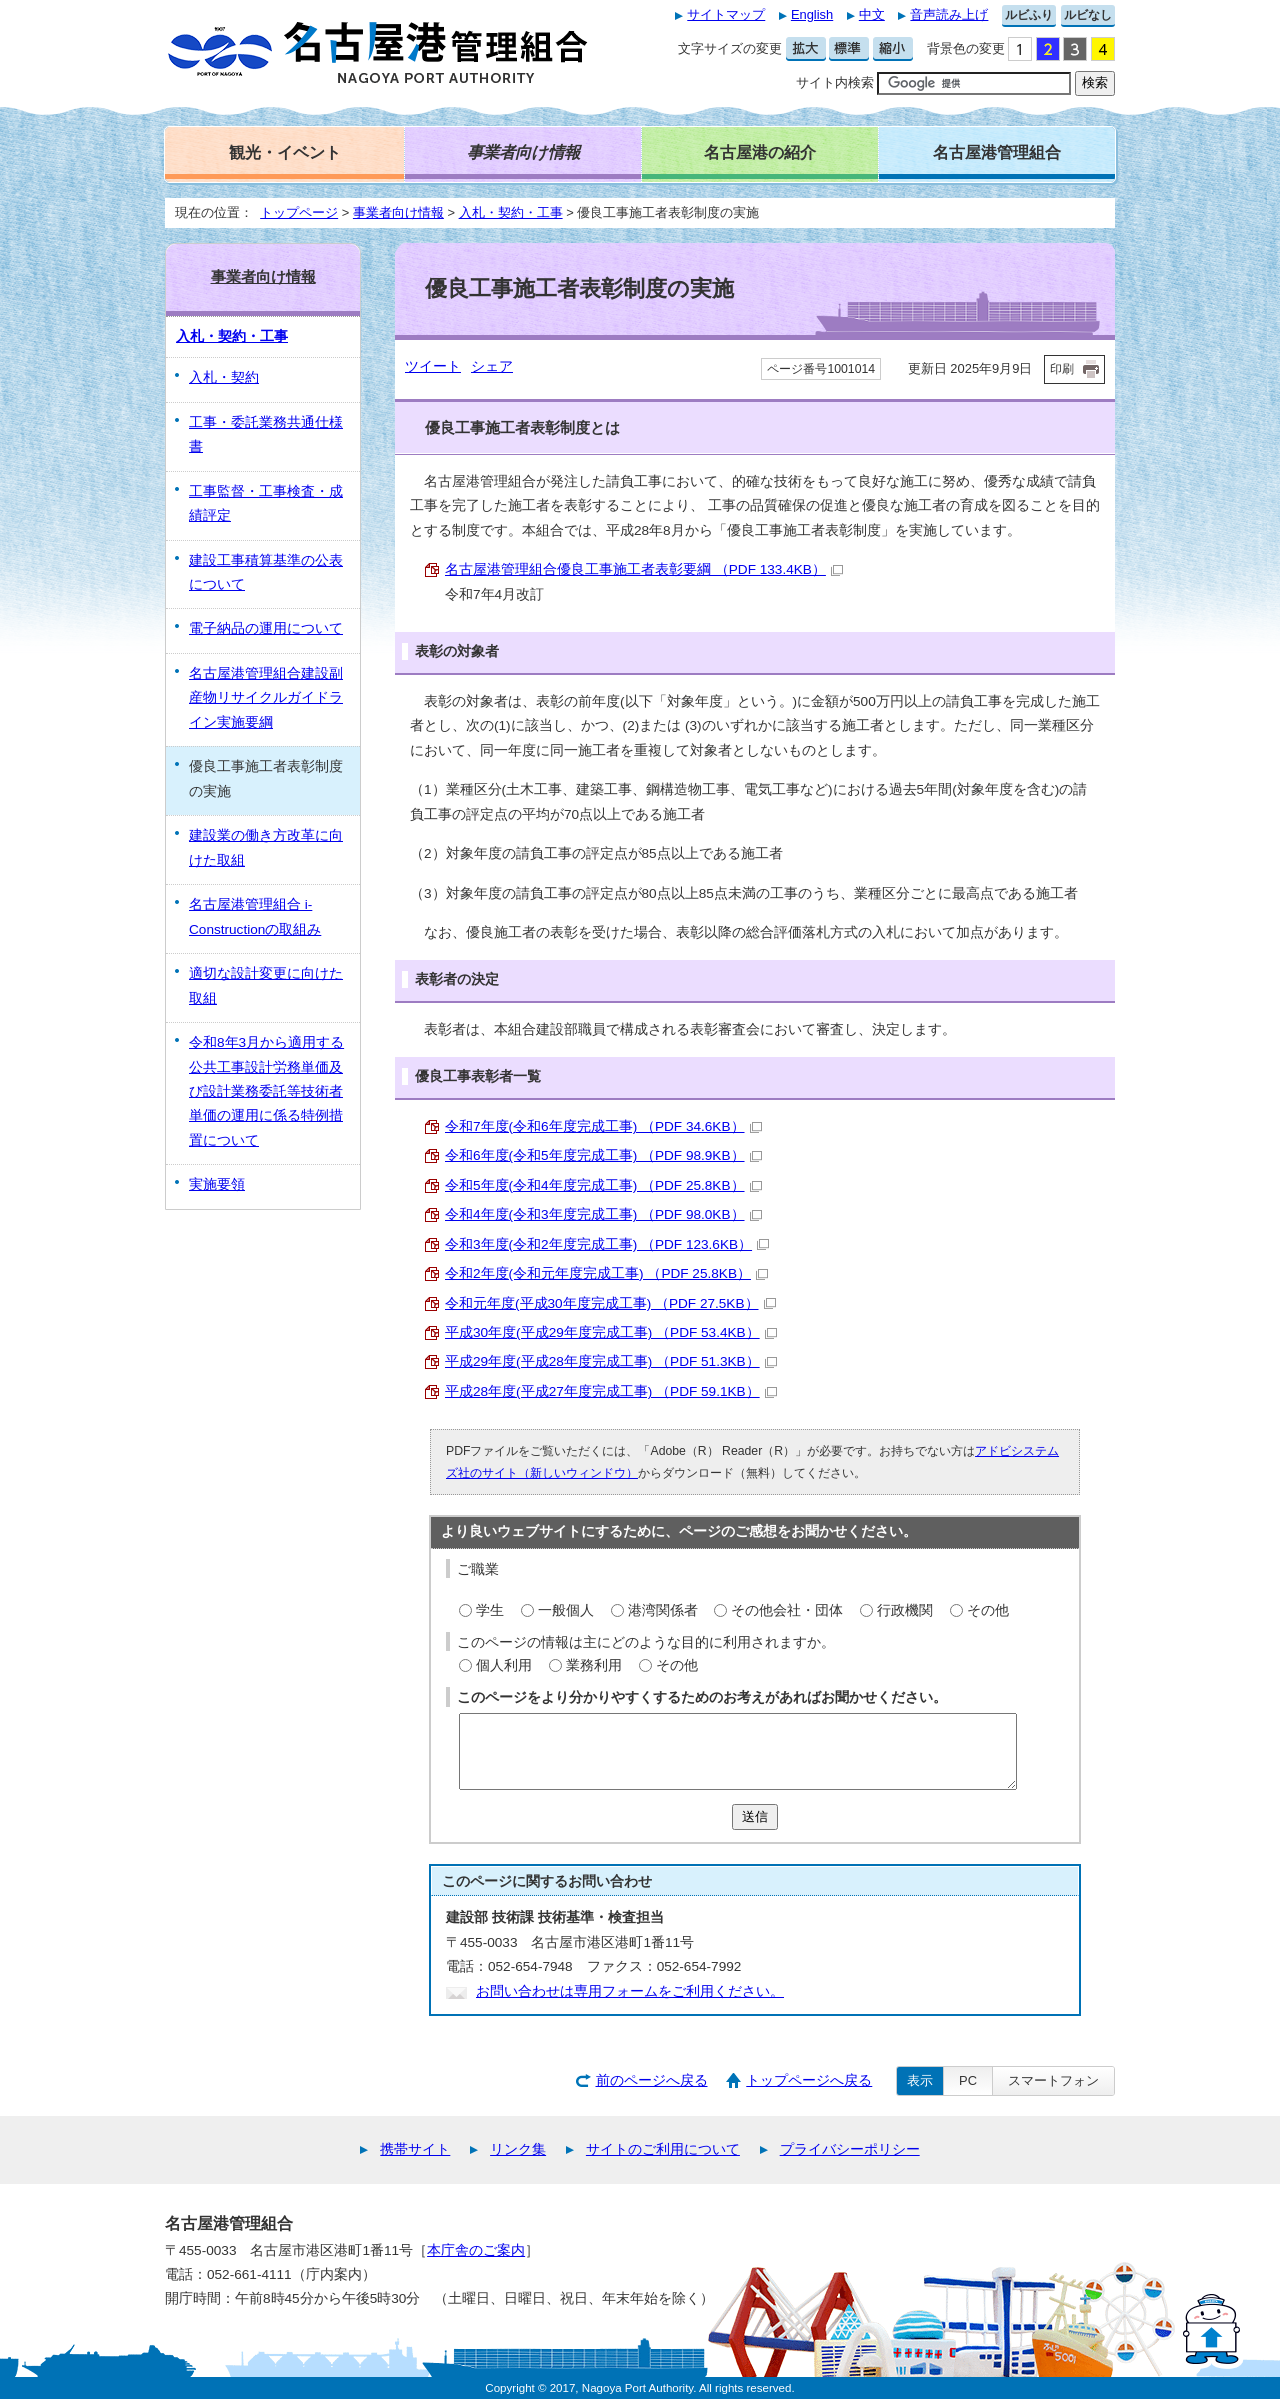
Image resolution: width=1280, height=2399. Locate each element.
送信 (755, 1816)
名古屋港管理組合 (997, 152)
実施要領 (217, 1184)
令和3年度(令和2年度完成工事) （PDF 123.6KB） (607, 1244)
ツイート (433, 366)
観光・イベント (285, 152)
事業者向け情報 (398, 212)
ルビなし (1088, 15)
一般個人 (566, 1610)
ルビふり (1029, 15)
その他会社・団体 (787, 1610)
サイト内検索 (835, 82)
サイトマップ (726, 14)
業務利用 (594, 1665)
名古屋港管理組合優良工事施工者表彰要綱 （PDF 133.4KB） (644, 569)
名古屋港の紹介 (760, 152)
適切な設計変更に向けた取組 (266, 985)
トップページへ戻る (809, 2080)
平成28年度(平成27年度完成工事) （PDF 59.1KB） (611, 1391)
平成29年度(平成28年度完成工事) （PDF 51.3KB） (611, 1361)
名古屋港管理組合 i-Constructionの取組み (255, 916)
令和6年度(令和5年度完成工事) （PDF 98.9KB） (603, 1155)
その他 (988, 1610)
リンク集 (518, 2149)
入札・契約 (224, 377)
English (812, 14)
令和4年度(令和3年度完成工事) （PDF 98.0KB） (603, 1214)
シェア (492, 366)
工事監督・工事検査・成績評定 (266, 503)
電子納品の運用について (266, 628)
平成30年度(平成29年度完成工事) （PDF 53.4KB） (611, 1332)
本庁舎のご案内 (476, 2250)
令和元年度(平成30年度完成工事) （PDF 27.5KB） (610, 1303)
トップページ (299, 212)
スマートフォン (1053, 2080)
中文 (872, 14)
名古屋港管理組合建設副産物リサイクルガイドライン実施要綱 (266, 698)
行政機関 (905, 1610)
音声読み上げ (949, 14)
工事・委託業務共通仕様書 (266, 434)
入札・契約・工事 (511, 212)
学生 (490, 1610)
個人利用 (504, 1665)
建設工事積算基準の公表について (266, 572)
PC (968, 2080)
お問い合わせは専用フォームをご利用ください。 (630, 1991)
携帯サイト (415, 2149)
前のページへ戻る (652, 2080)
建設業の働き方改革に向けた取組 (266, 847)
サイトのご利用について (663, 2149)
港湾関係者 (663, 1610)
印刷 (1062, 369)
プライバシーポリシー (850, 2149)
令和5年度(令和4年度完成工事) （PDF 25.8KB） (603, 1185)
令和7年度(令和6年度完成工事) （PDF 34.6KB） (603, 1126)
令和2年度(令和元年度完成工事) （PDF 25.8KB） (606, 1273)
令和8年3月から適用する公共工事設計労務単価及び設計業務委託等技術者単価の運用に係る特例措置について (266, 1091)
